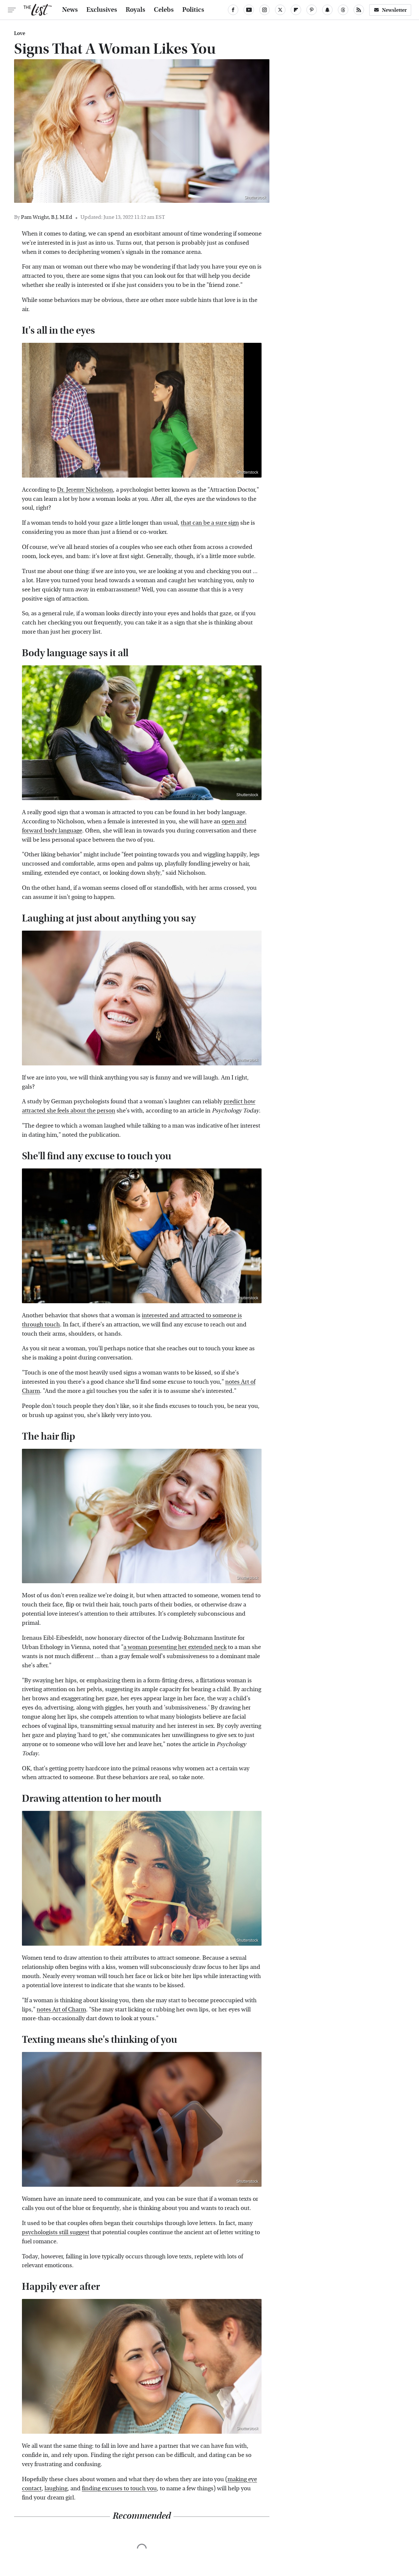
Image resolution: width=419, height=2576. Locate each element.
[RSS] (359, 10)
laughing (56, 2488)
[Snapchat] (327, 10)
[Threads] (343, 10)
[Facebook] (233, 10)
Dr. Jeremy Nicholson (85, 489)
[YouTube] (249, 10)
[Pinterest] (311, 10)
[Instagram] (264, 10)
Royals (135, 10)
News (70, 10)
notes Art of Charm (61, 2009)
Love (19, 33)
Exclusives (101, 10)
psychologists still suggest (55, 2232)
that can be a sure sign (210, 522)
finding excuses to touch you (119, 2488)
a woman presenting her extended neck (175, 1647)
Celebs (164, 10)
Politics (193, 10)
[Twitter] (280, 10)
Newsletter (390, 10)
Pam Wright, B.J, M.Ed (46, 217)
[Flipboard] (296, 10)
